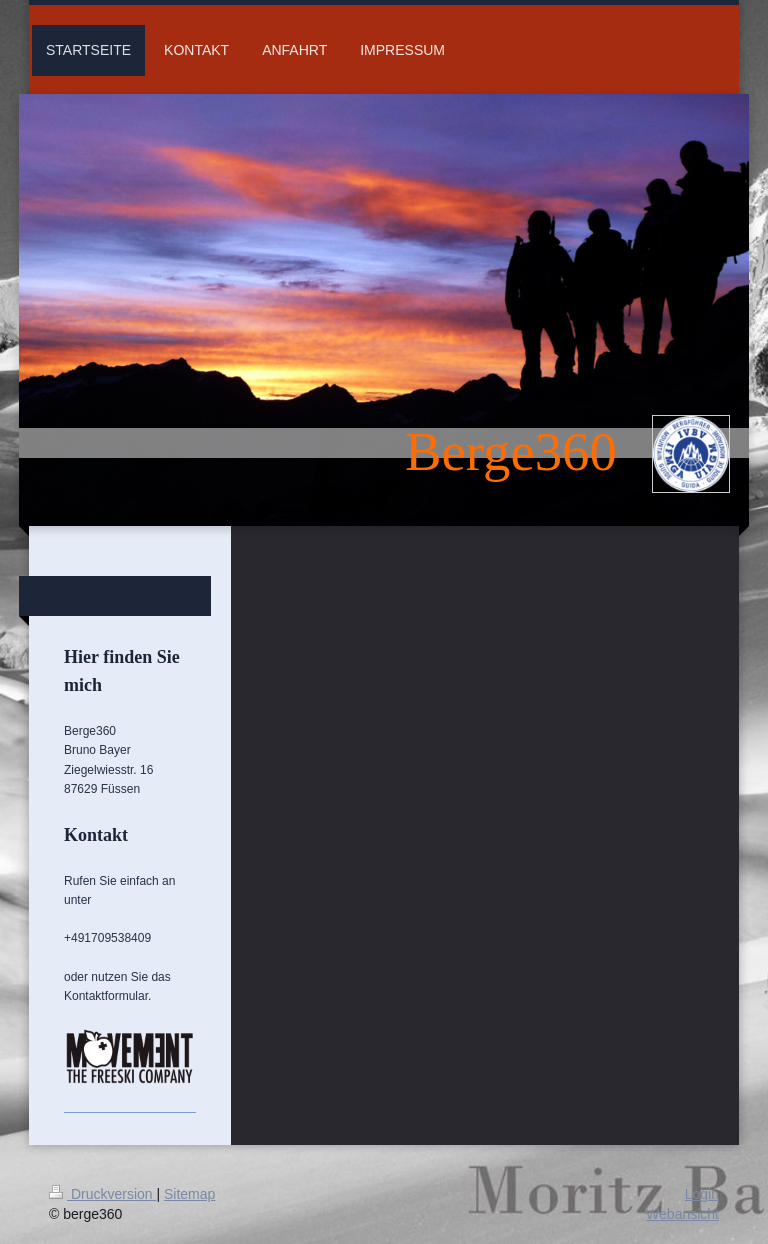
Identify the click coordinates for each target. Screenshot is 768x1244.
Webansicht (682, 1214)
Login (702, 1194)
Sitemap (189, 1194)
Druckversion (102, 1194)
